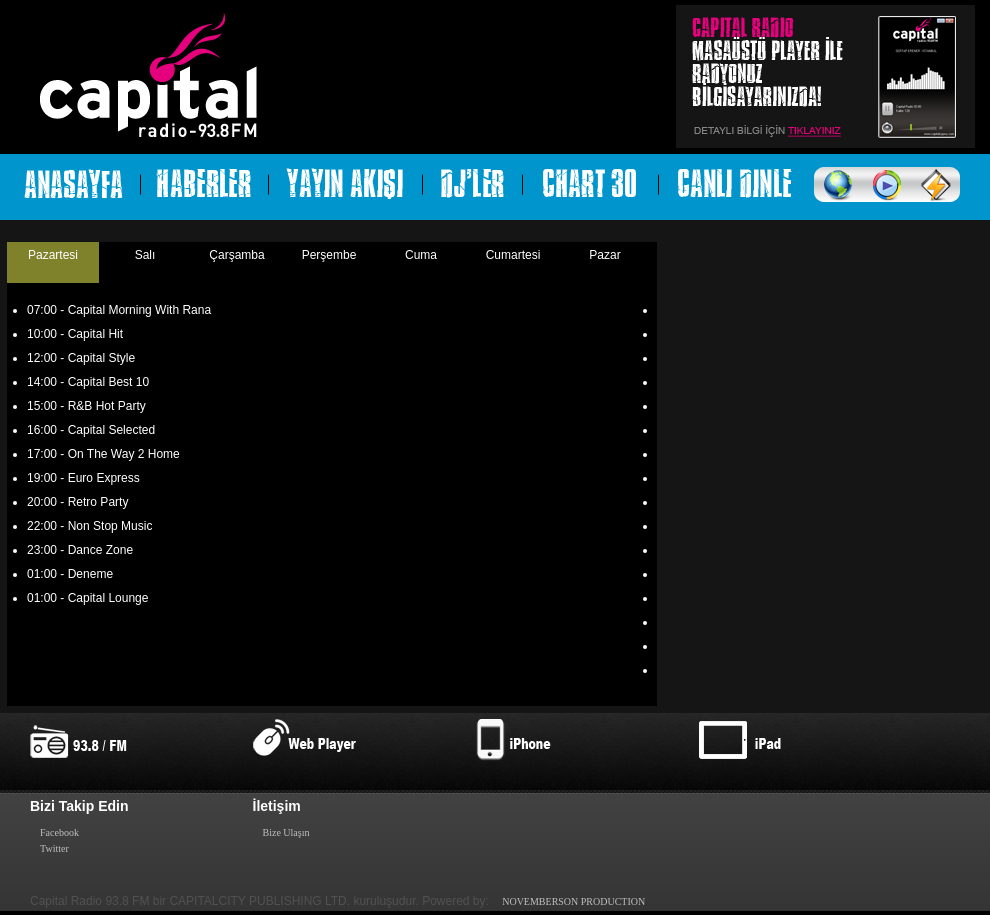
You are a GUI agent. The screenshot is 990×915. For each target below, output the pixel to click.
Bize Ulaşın (286, 832)
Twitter (54, 848)
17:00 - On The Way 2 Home (103, 454)
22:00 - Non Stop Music (89, 526)
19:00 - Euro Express (83, 478)
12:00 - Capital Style (81, 358)
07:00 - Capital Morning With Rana (119, 310)
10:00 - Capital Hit (75, 334)
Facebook (59, 832)
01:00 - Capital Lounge (87, 598)
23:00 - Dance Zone (80, 550)
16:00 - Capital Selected (91, 430)
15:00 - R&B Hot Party (86, 406)
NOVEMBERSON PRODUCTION (573, 901)
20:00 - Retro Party (77, 502)
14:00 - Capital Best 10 (88, 382)
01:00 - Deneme (70, 574)
